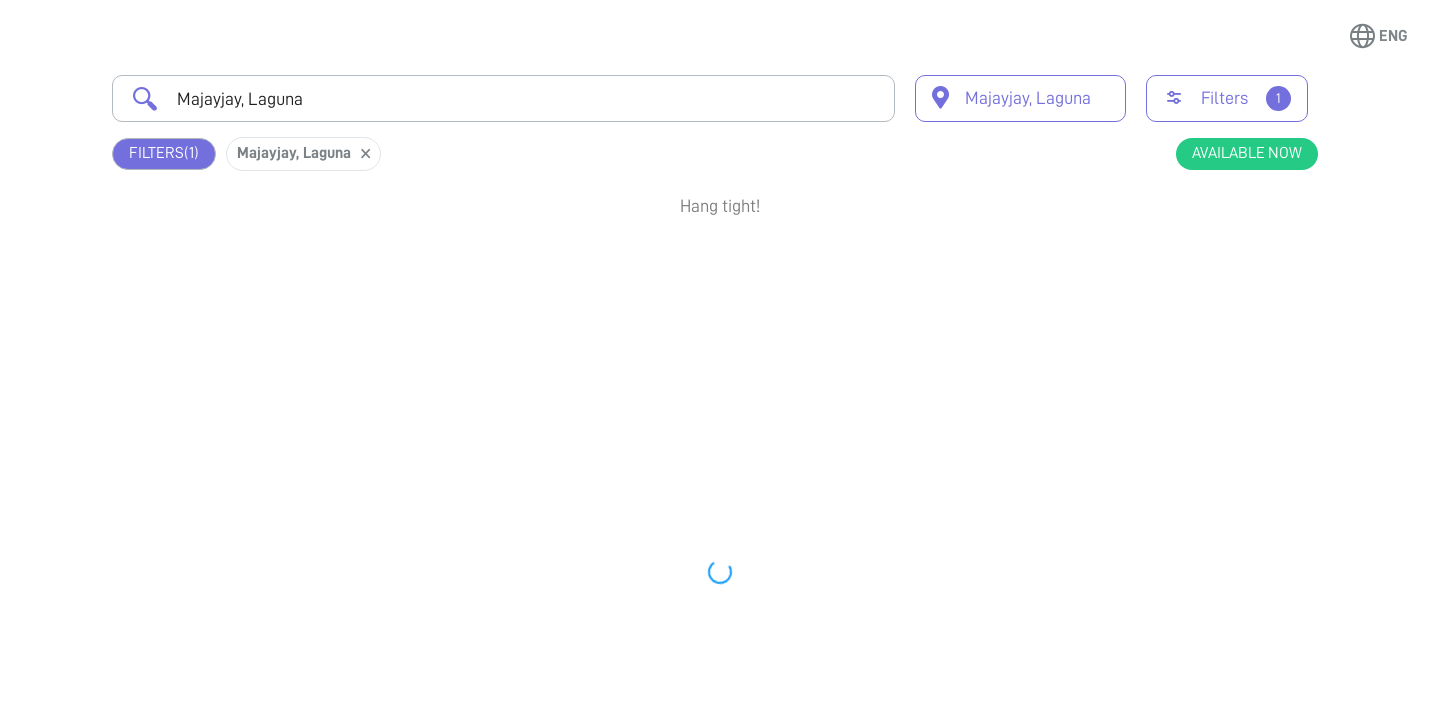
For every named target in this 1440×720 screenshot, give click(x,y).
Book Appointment (1210, 273)
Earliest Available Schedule (749, 264)
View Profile (1210, 346)
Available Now (1247, 153)
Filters (164, 153)
